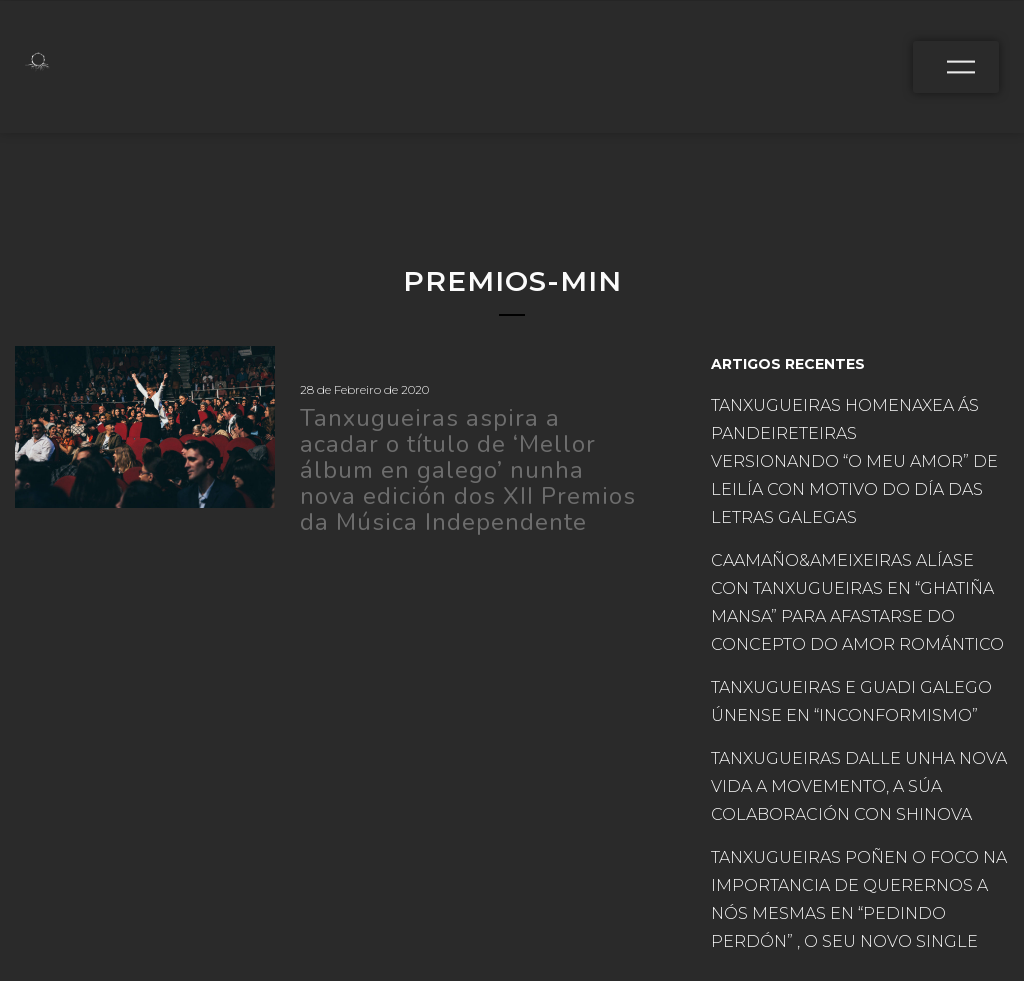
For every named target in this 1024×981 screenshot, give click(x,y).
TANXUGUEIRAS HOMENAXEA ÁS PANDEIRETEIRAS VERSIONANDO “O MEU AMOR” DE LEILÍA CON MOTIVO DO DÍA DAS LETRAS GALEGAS (854, 461)
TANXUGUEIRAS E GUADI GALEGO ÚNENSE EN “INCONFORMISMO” (851, 701)
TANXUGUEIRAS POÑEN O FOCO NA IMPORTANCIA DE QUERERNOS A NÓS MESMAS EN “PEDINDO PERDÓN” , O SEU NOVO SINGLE (859, 899)
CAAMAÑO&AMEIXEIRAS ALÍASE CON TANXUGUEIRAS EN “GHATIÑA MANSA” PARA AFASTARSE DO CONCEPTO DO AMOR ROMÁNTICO (859, 602)
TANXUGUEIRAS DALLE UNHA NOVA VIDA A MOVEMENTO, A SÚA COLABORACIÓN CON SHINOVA (859, 786)
